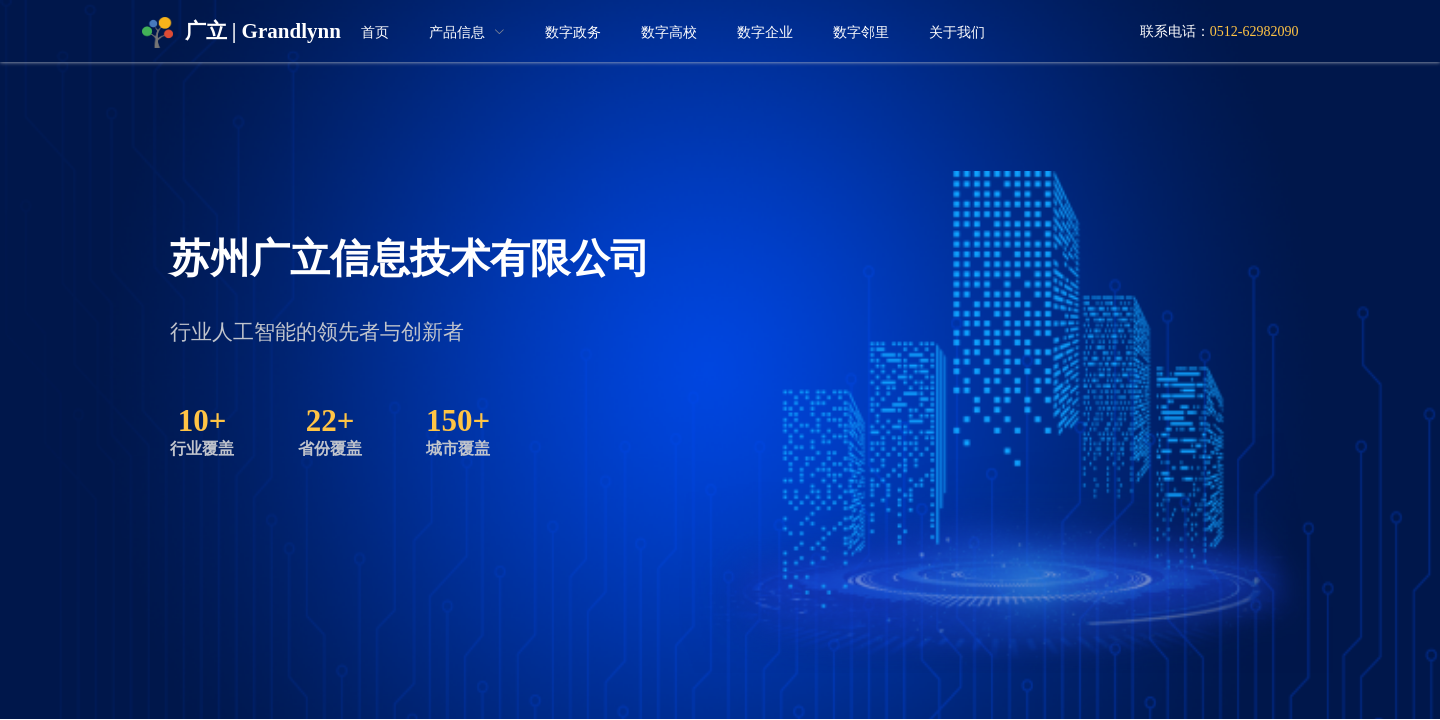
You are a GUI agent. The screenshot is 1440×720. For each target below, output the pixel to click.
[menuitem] (467, 33)
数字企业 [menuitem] (765, 32)
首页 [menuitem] (375, 32)
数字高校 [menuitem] (669, 32)
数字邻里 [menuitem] (861, 32)
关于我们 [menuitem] (957, 32)
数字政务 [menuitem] (573, 32)
